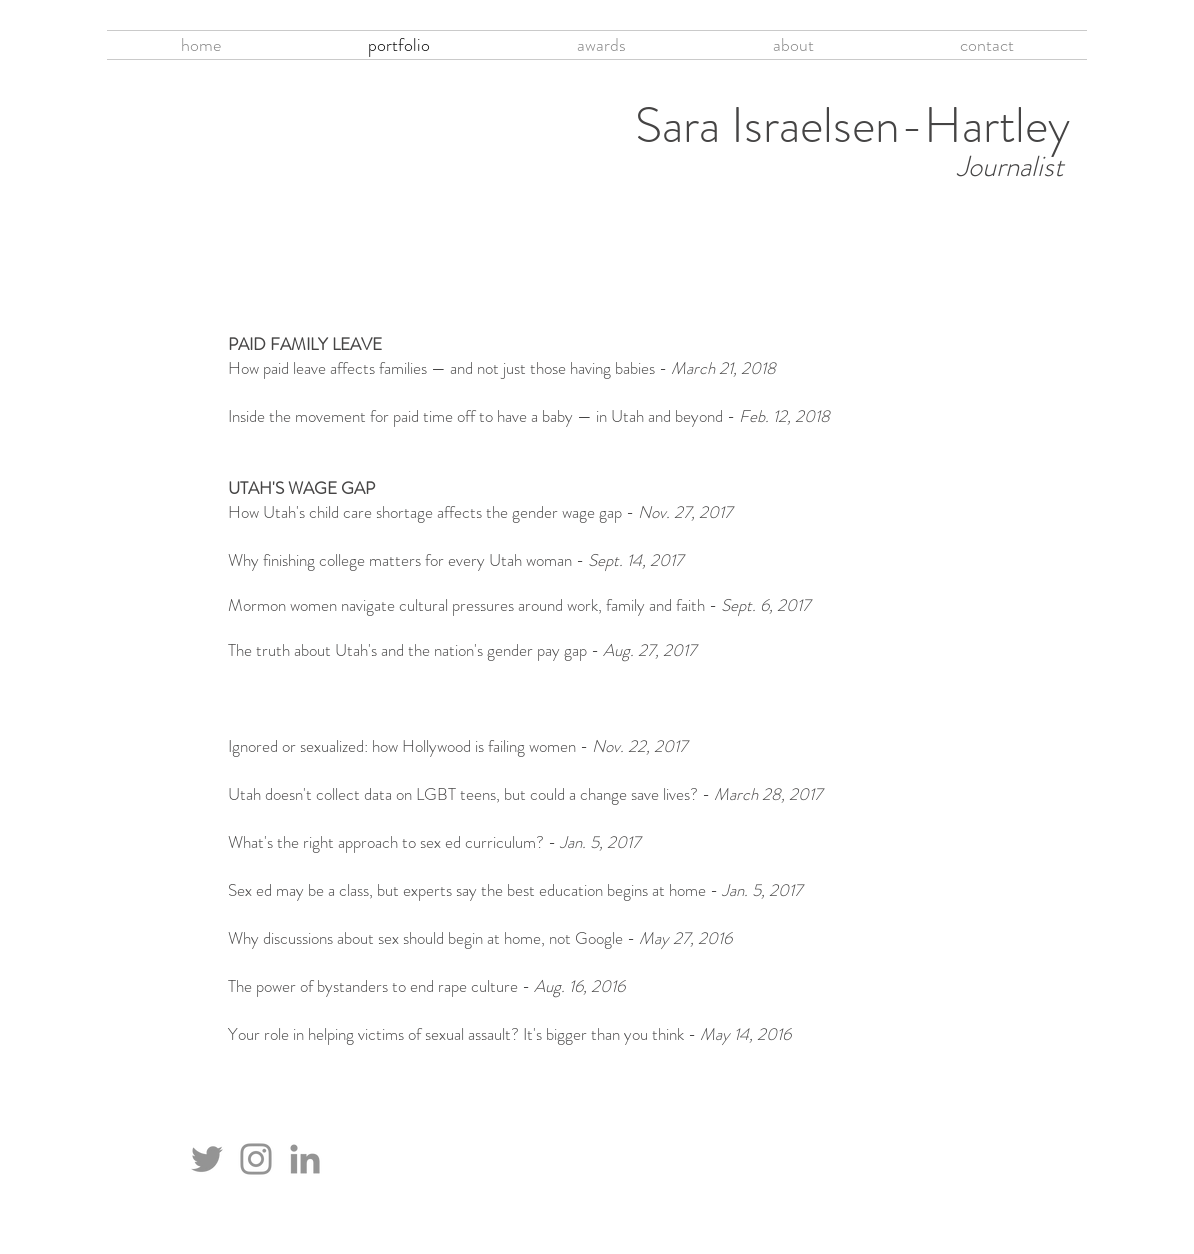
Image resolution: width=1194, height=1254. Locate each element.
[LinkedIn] (305, 1159)
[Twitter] (207, 1159)
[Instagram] (256, 1159)
